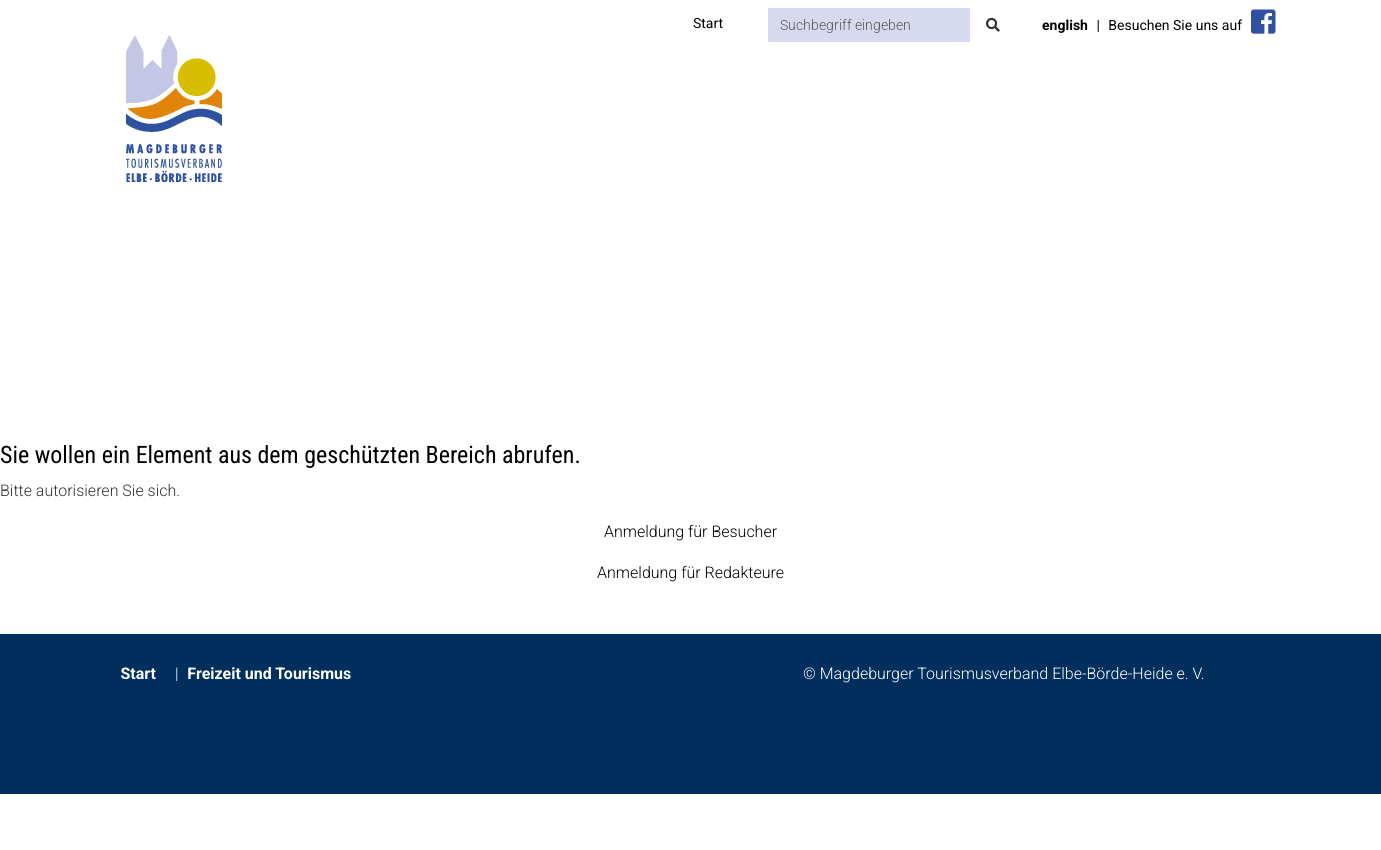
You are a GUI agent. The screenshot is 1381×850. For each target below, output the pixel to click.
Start (708, 24)
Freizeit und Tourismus (269, 673)
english (1065, 26)
